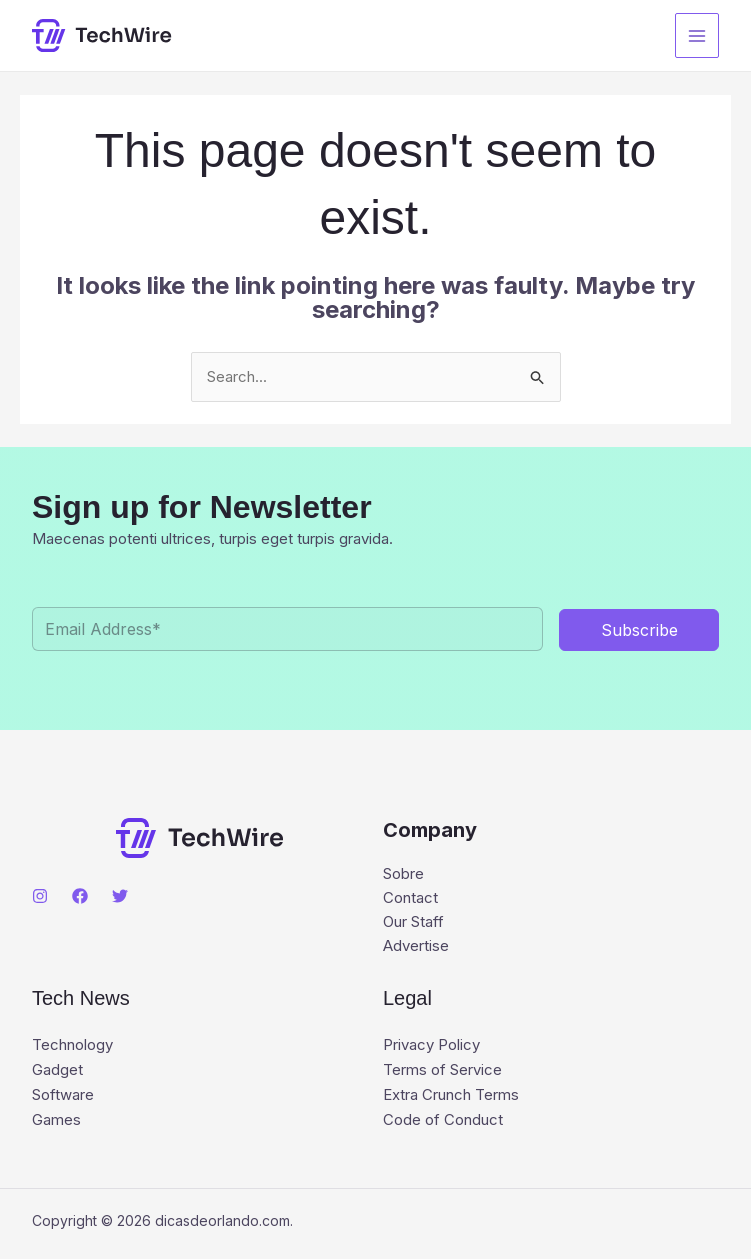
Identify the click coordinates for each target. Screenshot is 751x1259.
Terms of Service (442, 1068)
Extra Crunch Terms (451, 1092)
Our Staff (413, 921)
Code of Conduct (443, 1116)
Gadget (57, 1068)
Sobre (403, 873)
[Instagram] (40, 896)
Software (63, 1092)
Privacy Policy (431, 1044)
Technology (72, 1044)
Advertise (416, 945)
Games (56, 1116)
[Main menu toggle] (697, 35)
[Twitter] (120, 896)
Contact (410, 897)
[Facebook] (80, 896)
